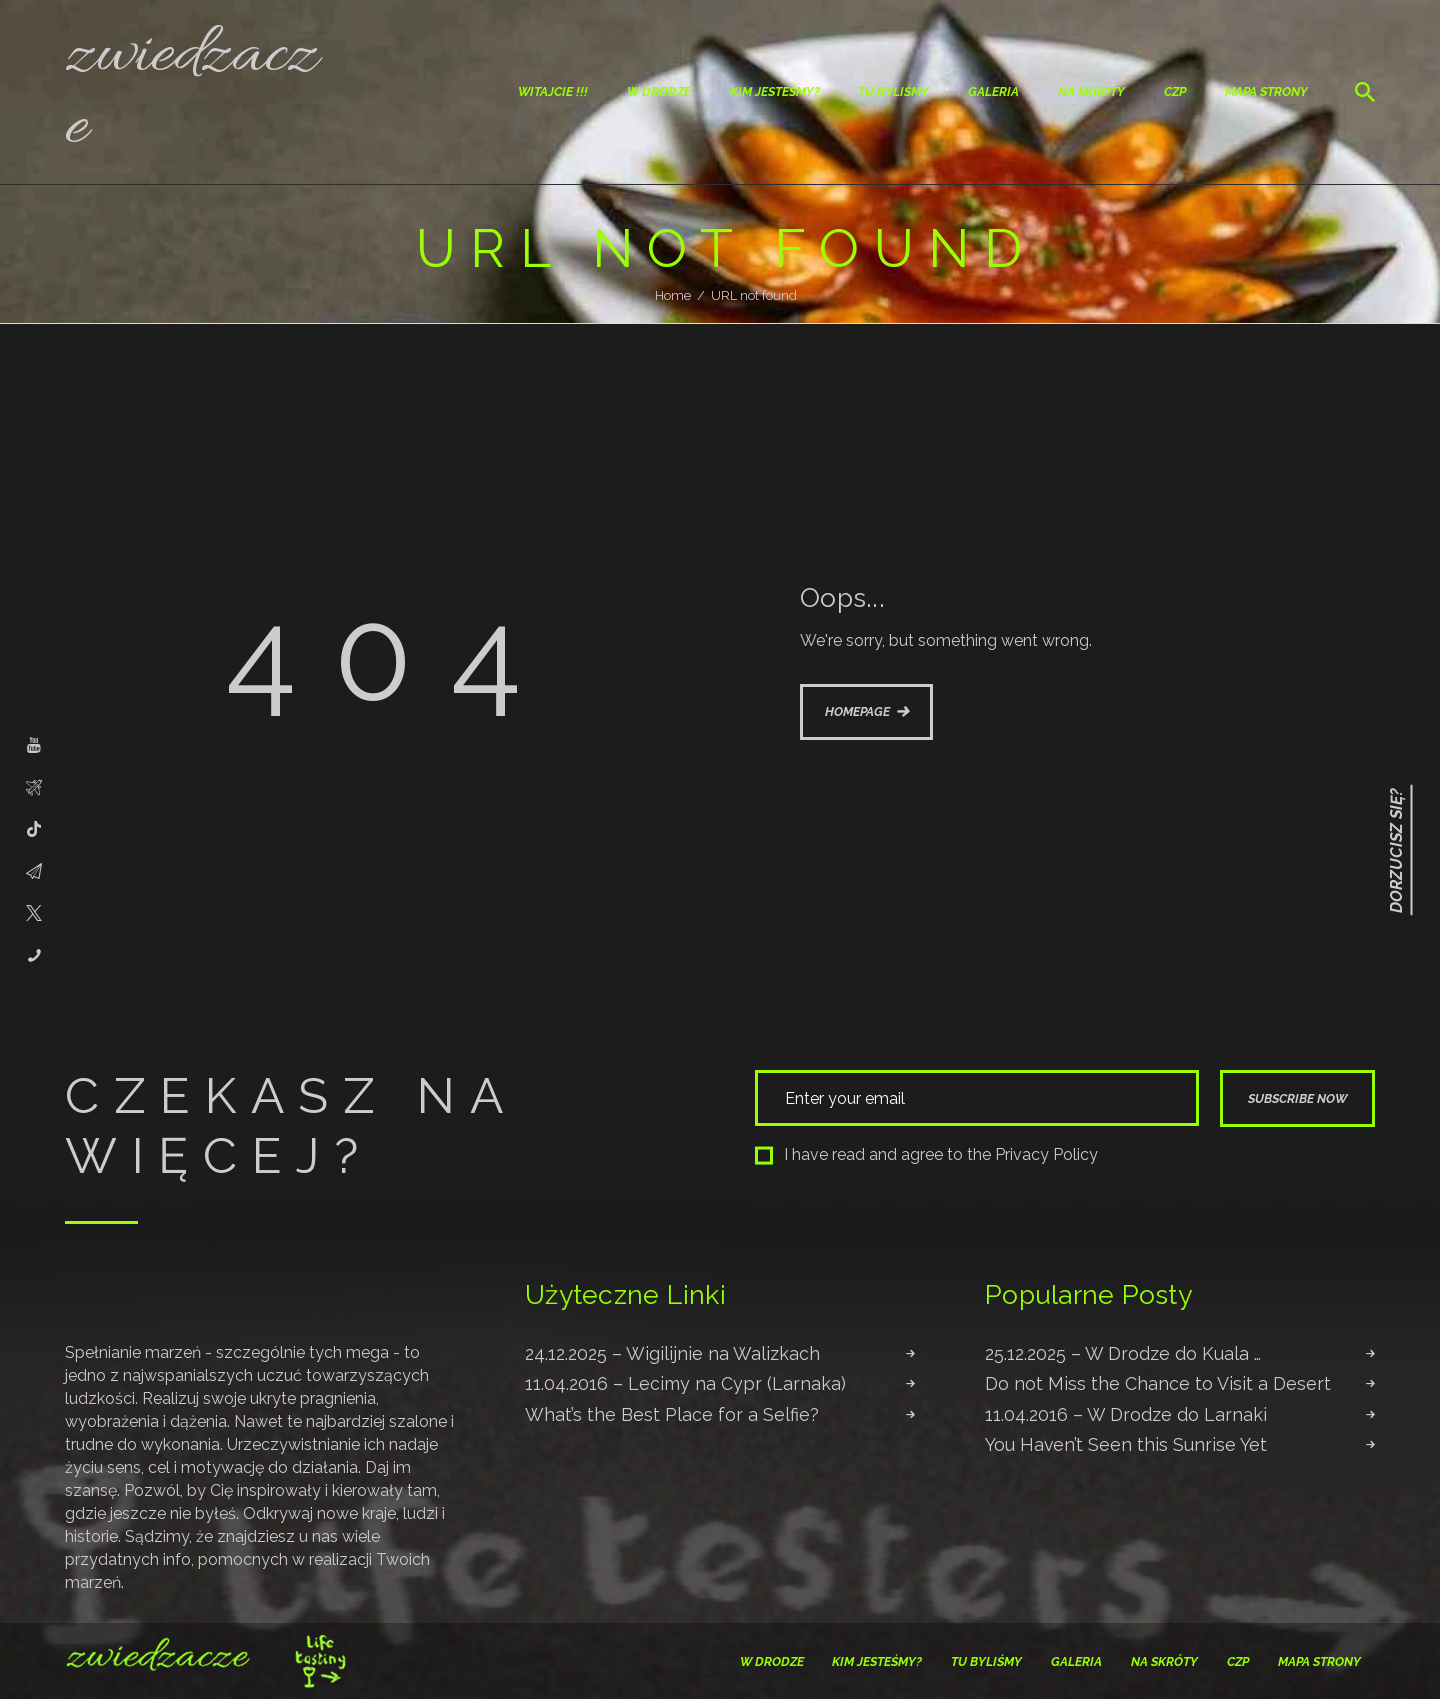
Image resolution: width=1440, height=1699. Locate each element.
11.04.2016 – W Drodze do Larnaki (1126, 1414)
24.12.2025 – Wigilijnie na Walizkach (672, 1353)
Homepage (857, 711)
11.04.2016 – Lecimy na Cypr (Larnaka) (685, 1383)
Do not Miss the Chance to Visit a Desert (1158, 1383)
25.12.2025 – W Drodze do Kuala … (1123, 1353)
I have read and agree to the (926, 1154)
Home (673, 295)
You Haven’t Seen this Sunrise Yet (1126, 1444)
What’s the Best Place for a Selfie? (672, 1414)
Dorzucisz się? (1396, 849)
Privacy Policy (1046, 1154)
